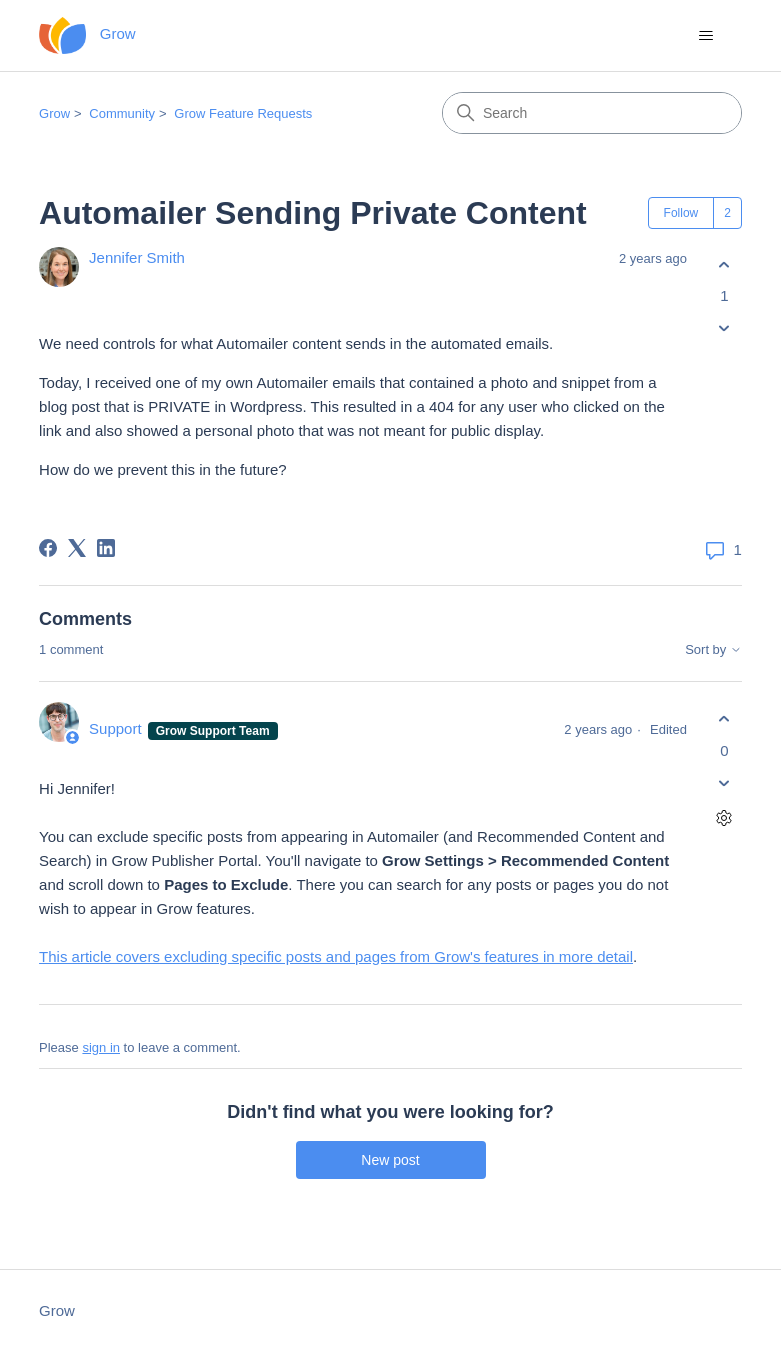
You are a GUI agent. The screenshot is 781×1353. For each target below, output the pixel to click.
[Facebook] (48, 548)
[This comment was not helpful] (724, 782)
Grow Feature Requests (243, 113)
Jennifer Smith (137, 257)
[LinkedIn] (106, 548)
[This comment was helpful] (724, 719)
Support (117, 728)
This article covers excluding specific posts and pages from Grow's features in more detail (336, 956)
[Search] (592, 113)
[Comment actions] (724, 817)
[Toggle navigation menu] (706, 36)
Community (122, 113)
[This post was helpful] (724, 264)
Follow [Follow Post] (681, 213)
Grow (54, 113)
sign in (101, 1047)
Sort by (713, 650)
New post (390, 1160)
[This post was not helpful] (724, 328)
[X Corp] (77, 548)
